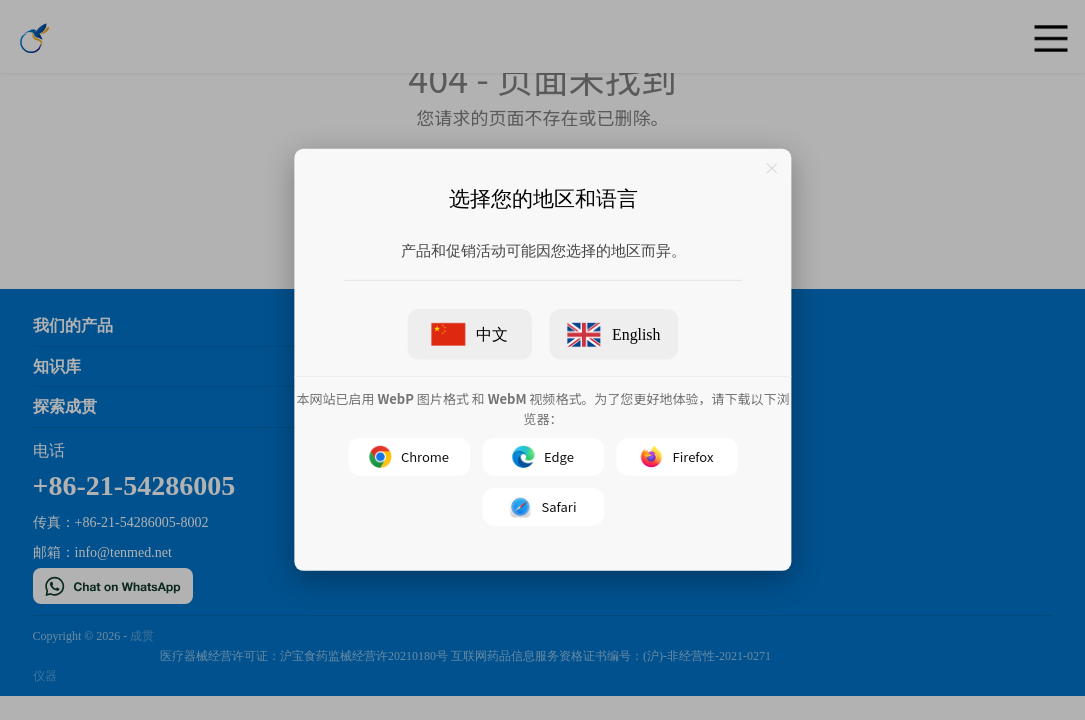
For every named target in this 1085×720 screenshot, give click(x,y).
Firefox (676, 457)
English (613, 335)
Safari (542, 507)
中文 (469, 334)
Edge (543, 457)
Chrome (408, 457)
